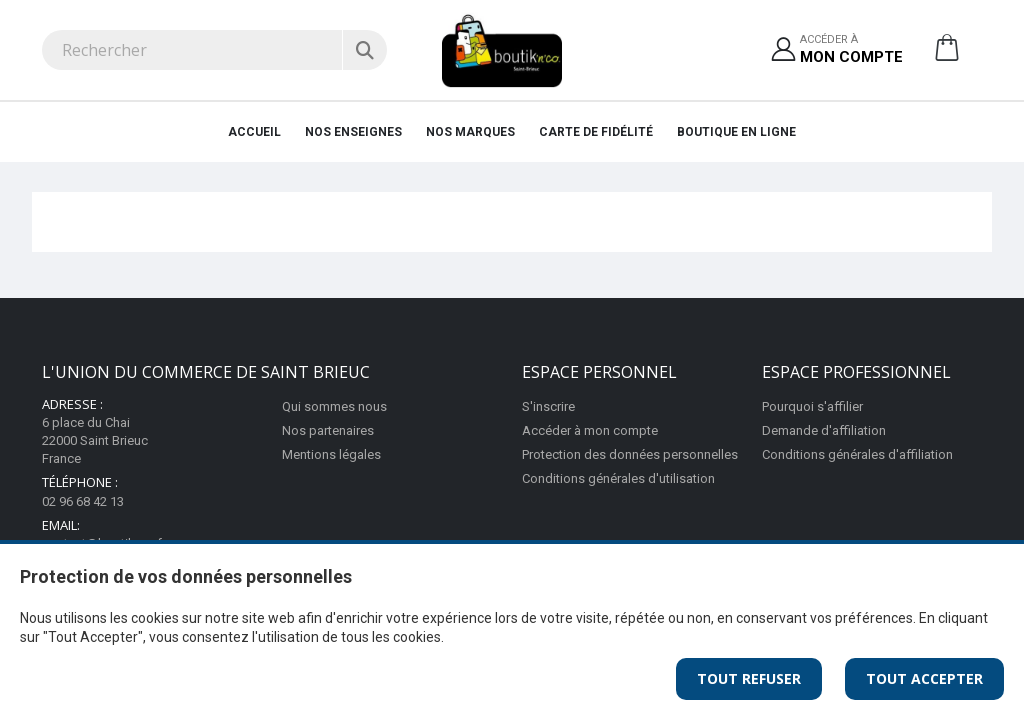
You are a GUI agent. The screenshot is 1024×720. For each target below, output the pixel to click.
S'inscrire (548, 406)
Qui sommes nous (334, 406)
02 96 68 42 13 (83, 501)
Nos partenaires (328, 430)
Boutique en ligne (736, 132)
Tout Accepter (924, 678)
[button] (947, 55)
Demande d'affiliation (824, 430)
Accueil (254, 132)
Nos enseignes (353, 132)
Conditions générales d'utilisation (618, 478)
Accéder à (851, 50)
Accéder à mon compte (590, 430)
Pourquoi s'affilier (812, 406)
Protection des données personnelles (630, 454)
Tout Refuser (749, 678)
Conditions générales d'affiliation (857, 454)
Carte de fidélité (596, 132)
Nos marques (470, 132)
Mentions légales (331, 454)
